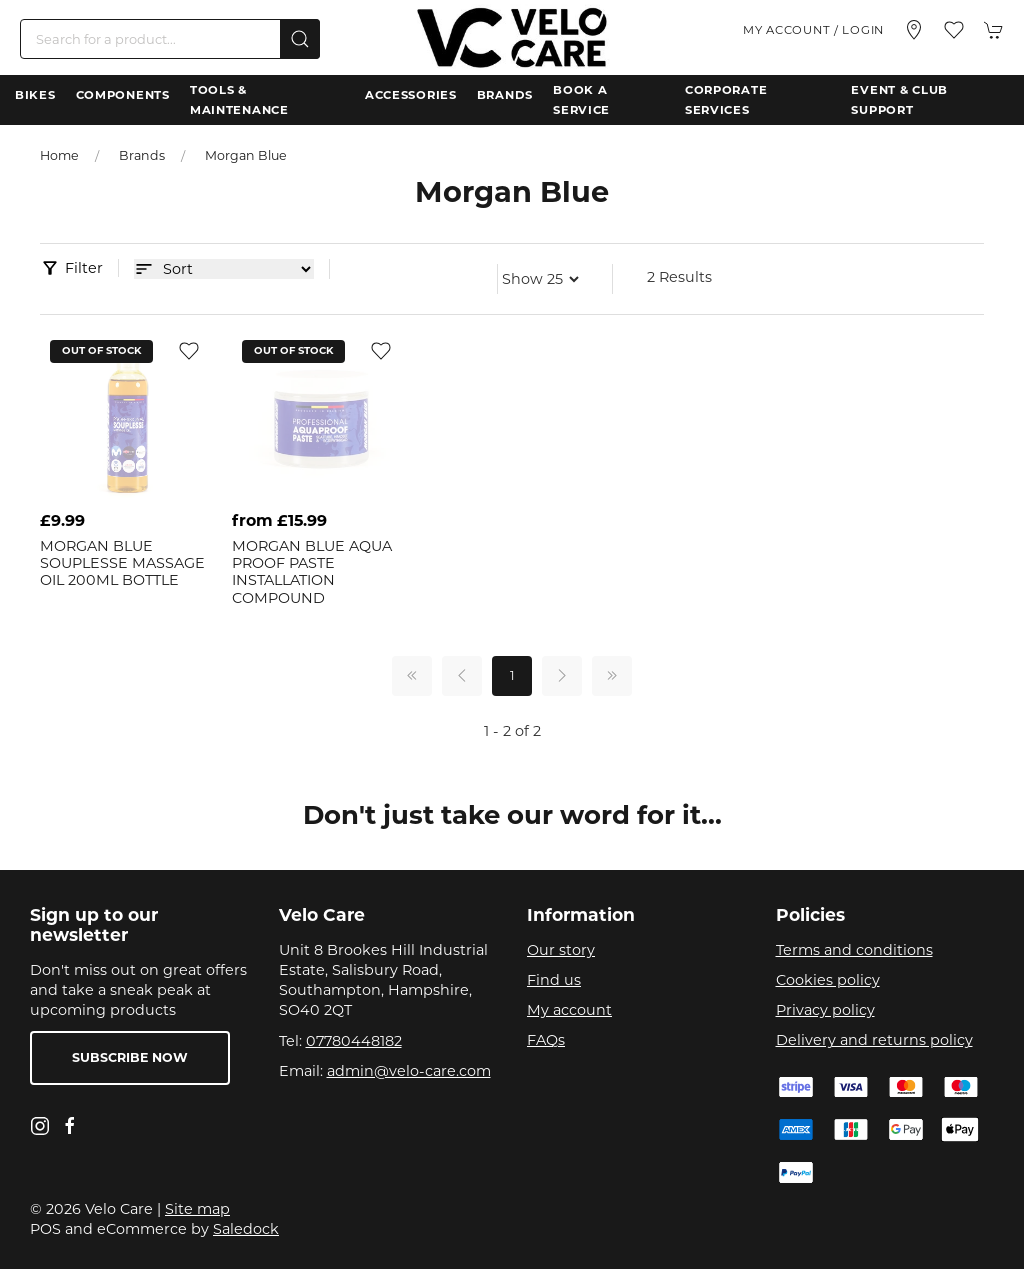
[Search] (170, 39)
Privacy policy (825, 1010)
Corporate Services (726, 100)
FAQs (546, 1040)
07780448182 (354, 1041)
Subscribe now (130, 1057)
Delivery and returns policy (874, 1040)
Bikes (35, 95)
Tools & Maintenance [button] (239, 100)
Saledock (246, 1229)
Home (59, 155)
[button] (954, 30)
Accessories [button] (411, 95)
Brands (505, 95)
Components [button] (123, 95)
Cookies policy (828, 980)
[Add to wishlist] (189, 350)
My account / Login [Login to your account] (813, 30)
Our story (561, 950)
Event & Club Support (899, 100)
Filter (84, 268)
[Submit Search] (300, 39)
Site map (197, 1209)
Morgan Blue (246, 155)
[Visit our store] (914, 30)
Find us (554, 980)
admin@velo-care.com (409, 1071)
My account (569, 1010)
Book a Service (581, 100)
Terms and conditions (854, 950)
